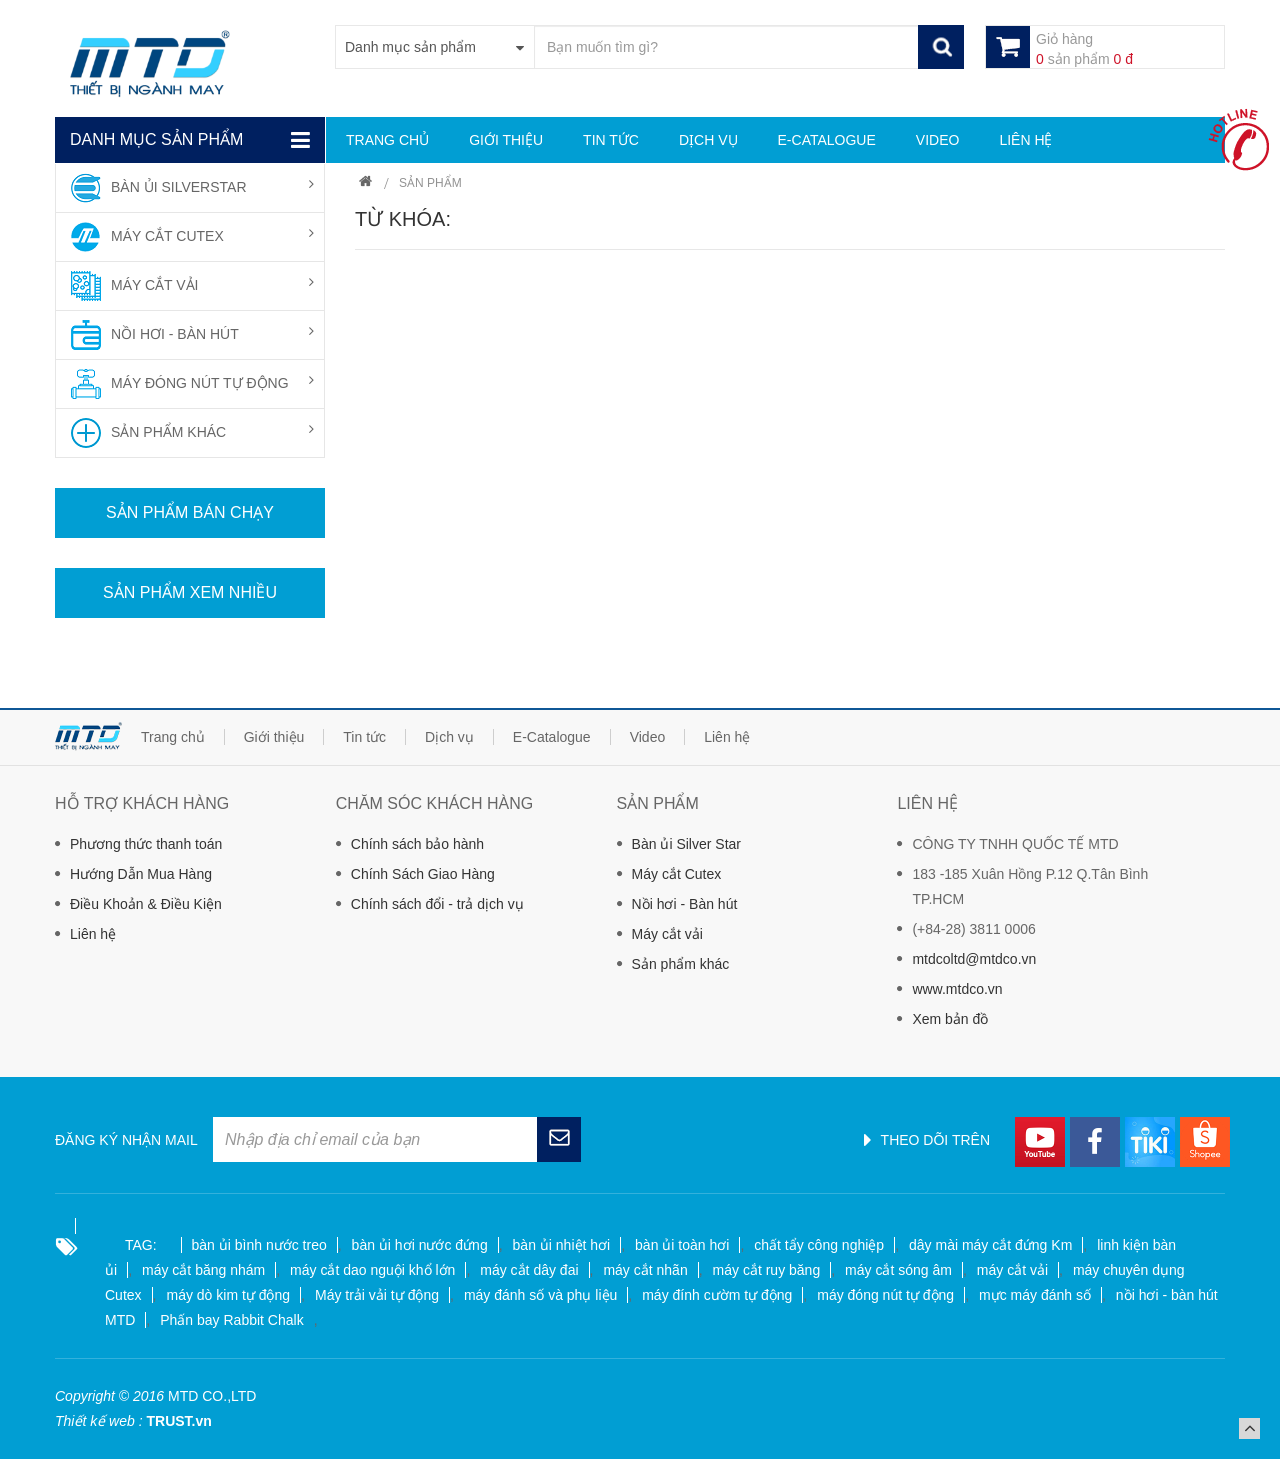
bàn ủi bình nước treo (259, 1245)
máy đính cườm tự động (717, 1295)
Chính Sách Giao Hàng (423, 874)
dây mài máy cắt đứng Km (990, 1245)
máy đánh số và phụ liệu (540, 1295)
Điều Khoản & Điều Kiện (146, 904)
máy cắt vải (1012, 1270)
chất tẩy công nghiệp (819, 1245)
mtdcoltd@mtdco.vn (974, 959)
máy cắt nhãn (645, 1270)
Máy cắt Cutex (677, 874)
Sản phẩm (430, 183)
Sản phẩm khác (681, 964)
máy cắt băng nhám (203, 1270)
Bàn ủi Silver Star (686, 844)
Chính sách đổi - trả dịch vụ (437, 904)
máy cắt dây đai (529, 1270)
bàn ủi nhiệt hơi (562, 1245)
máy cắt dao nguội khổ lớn (372, 1270)
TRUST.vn (178, 1421)
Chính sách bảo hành (417, 844)
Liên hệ (93, 934)
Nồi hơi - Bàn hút (685, 904)
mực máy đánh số (1035, 1295)
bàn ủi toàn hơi (682, 1245)
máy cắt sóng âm (898, 1270)
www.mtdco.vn (957, 989)
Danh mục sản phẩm (156, 139)
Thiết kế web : (99, 1421)
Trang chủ (365, 184)
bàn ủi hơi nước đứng (420, 1245)
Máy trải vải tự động (377, 1295)
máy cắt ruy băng (767, 1270)
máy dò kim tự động (228, 1295)
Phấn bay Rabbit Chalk (231, 1320)
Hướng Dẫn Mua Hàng (141, 874)
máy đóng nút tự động (885, 1295)
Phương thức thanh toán (146, 844)
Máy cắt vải (667, 934)
